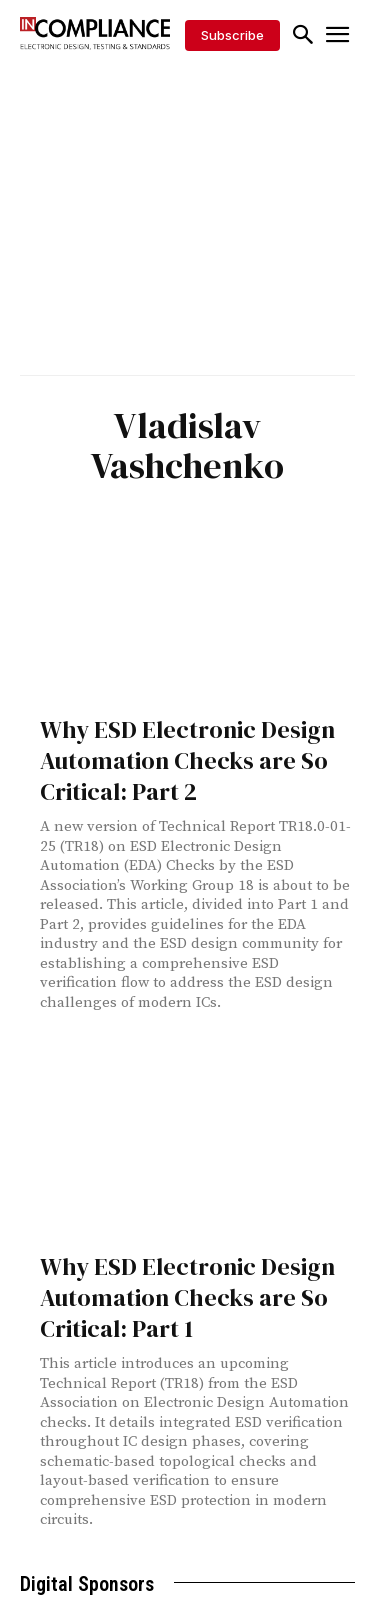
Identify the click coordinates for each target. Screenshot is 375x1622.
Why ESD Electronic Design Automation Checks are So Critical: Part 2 (187, 760)
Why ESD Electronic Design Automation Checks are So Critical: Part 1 (187, 1297)
